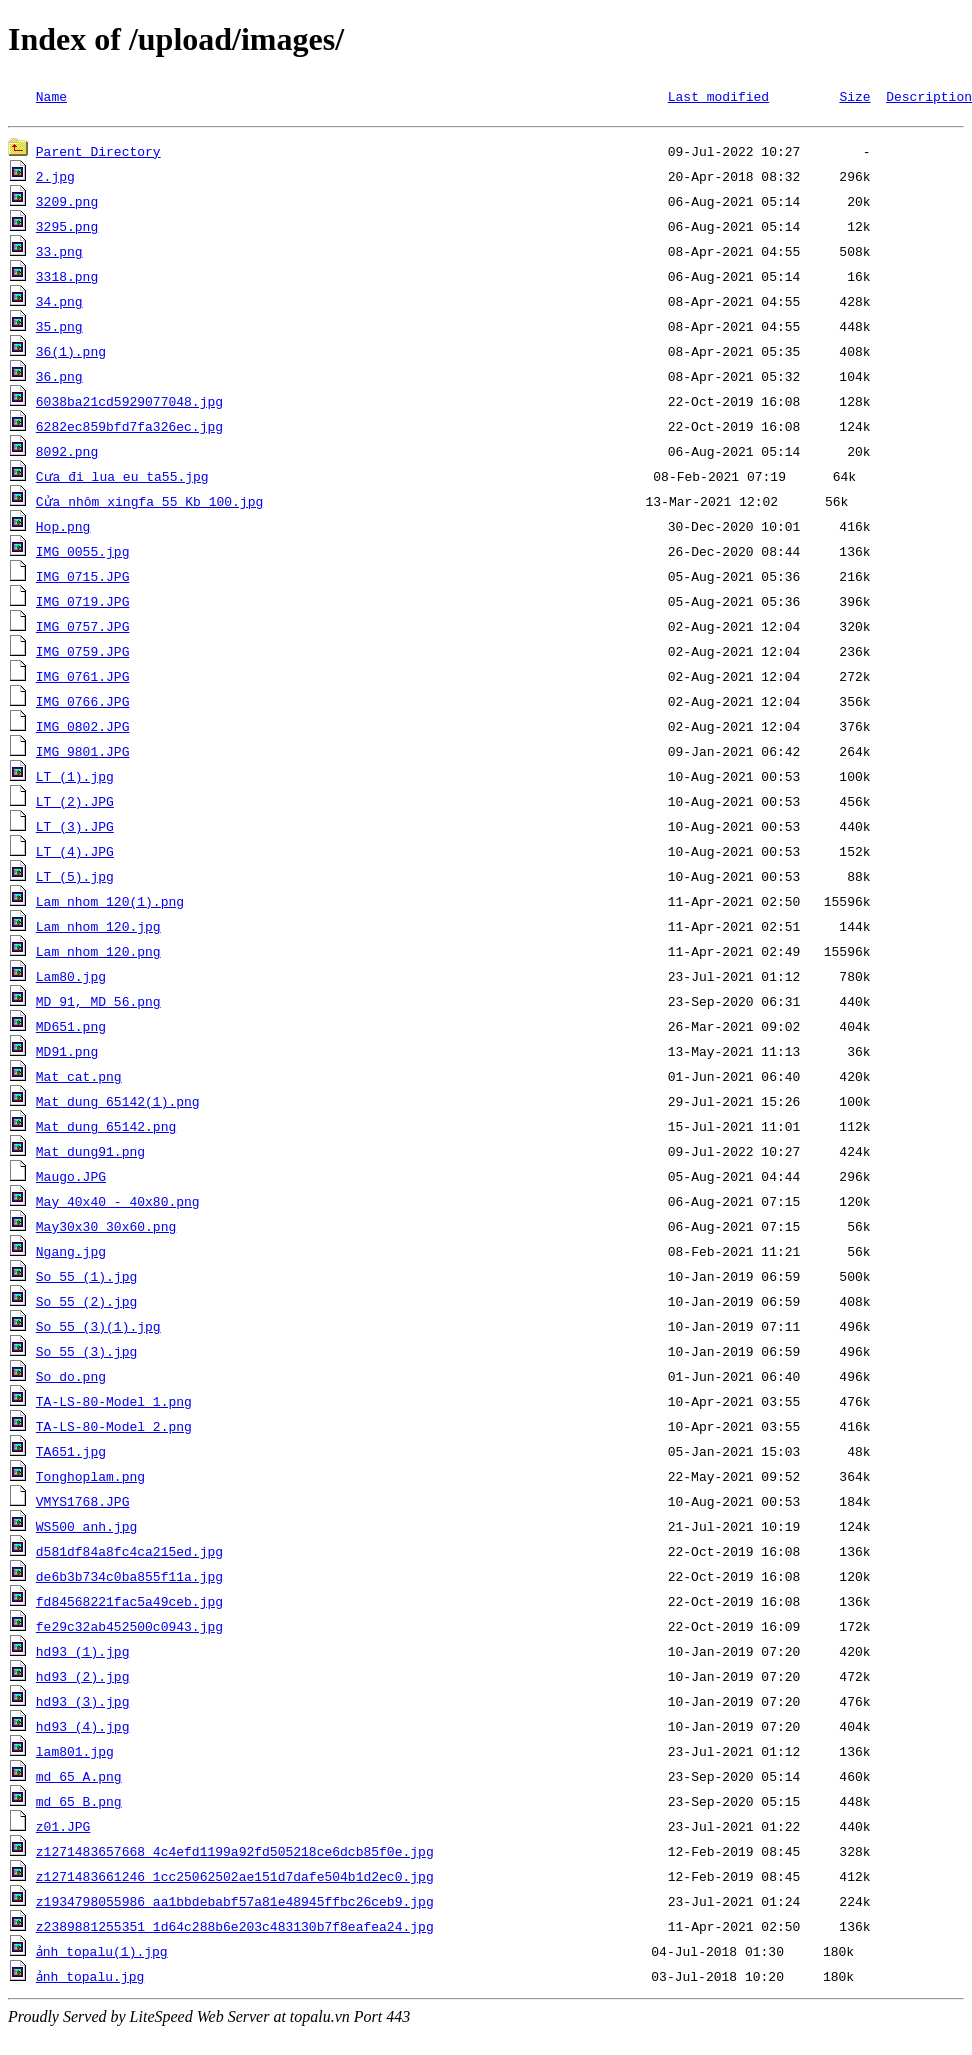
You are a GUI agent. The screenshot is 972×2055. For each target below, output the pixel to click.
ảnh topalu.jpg (90, 1979)
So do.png (71, 1379)
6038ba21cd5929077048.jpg (129, 404)
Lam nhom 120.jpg (98, 929)
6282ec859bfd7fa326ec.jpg (129, 429)
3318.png (67, 279)
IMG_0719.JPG (83, 604)
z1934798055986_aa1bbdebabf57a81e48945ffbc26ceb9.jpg (235, 1904)
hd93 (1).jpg (83, 1654)
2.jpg (55, 179)
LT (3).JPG (75, 829)
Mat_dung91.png (90, 1154)
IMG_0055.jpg (83, 554)
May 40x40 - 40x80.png (118, 1204)
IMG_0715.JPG (83, 579)
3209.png (67, 204)
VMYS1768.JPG (83, 1504)
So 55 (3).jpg (86, 1354)
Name (51, 96)
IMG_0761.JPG (83, 679)
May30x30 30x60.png (106, 1229)
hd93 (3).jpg (83, 1704)
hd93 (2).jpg (83, 1679)
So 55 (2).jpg (86, 1304)
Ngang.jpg (71, 1254)
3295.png (67, 229)
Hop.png (63, 529)
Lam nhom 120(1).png (110, 904)
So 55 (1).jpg (86, 1279)
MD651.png (71, 1029)
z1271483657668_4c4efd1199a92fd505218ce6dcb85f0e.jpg (235, 1854)
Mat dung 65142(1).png (118, 1104)
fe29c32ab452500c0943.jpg (129, 1629)
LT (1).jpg (75, 779)
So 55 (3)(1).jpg (98, 1329)
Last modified (718, 96)
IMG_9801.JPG (83, 754)
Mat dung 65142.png (106, 1129)
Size (854, 96)
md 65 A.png (79, 1779)
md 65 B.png (79, 1804)
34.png (59, 304)
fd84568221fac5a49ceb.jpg (129, 1604)
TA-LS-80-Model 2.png (114, 1429)
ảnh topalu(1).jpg (102, 1954)
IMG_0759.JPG (83, 654)
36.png (59, 379)
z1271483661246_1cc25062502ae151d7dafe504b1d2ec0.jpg (235, 1879)
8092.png (67, 454)
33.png (59, 254)
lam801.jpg (75, 1754)
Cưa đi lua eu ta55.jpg (122, 479)
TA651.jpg (71, 1454)
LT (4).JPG (75, 854)
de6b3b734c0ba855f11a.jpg (129, 1579)
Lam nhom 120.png (98, 954)
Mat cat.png (79, 1079)
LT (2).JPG (75, 804)
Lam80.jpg (71, 979)
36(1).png (71, 354)
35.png (59, 329)
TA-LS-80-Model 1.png (114, 1404)
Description (929, 96)
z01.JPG (63, 1829)
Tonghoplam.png (90, 1479)
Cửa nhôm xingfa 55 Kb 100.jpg (149, 504)
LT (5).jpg (75, 879)
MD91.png (67, 1054)
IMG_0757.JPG (83, 629)
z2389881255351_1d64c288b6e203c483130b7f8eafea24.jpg (235, 1929)
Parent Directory (98, 154)
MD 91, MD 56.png (98, 1004)
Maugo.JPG (71, 1179)
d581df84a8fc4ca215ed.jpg (129, 1554)
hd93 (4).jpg (83, 1729)
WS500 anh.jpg (86, 1529)
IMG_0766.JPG (83, 704)
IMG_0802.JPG (83, 729)
